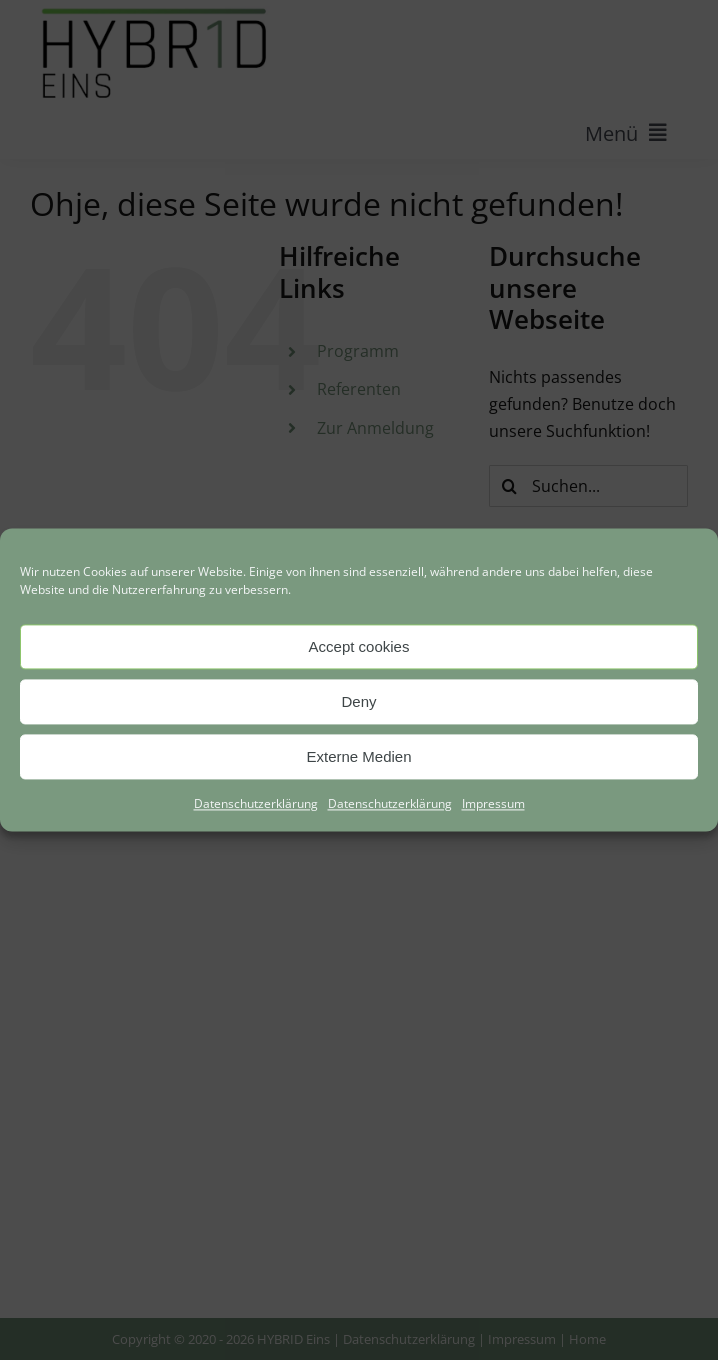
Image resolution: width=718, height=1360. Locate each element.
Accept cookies (359, 646)
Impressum (493, 803)
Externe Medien (358, 756)
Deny (358, 701)
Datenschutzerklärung (256, 803)
